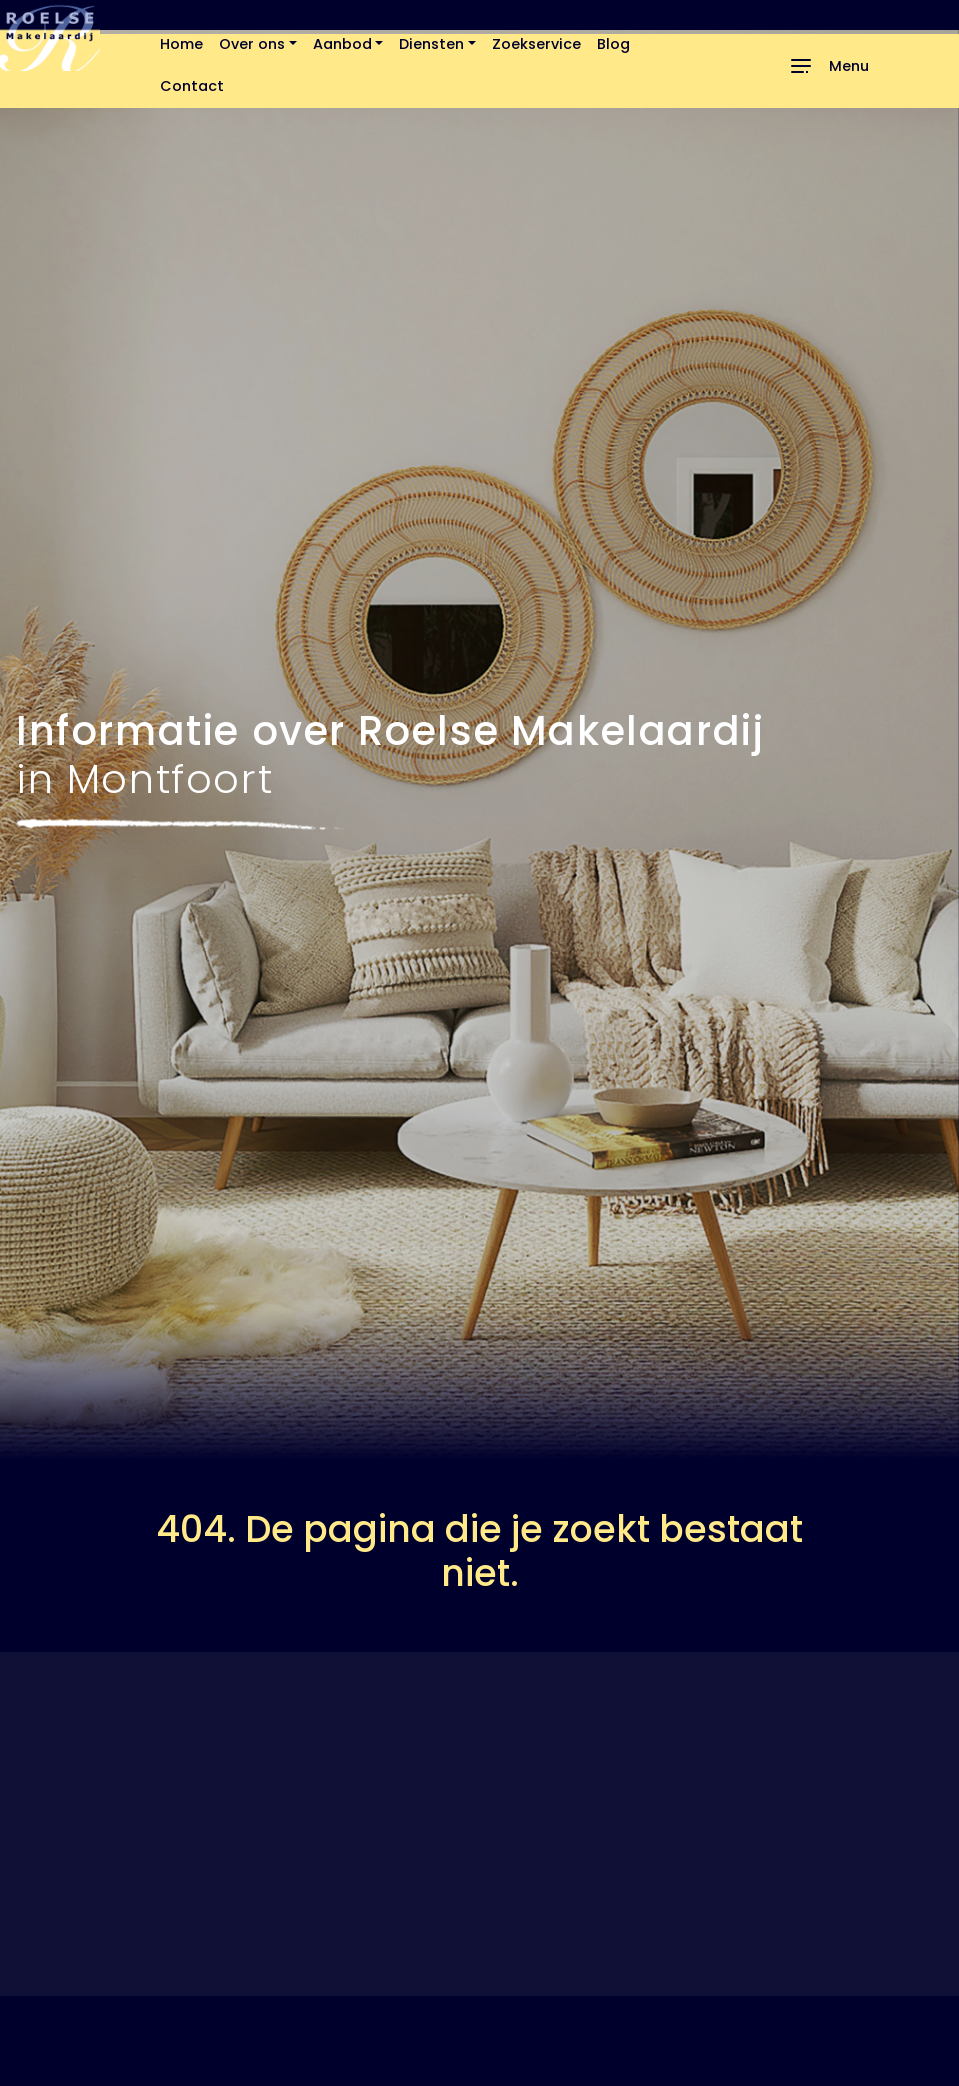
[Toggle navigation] (829, 65)
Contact (192, 86)
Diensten (431, 44)
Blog (613, 44)
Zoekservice (536, 44)
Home (181, 44)
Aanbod (342, 44)
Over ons (252, 44)
